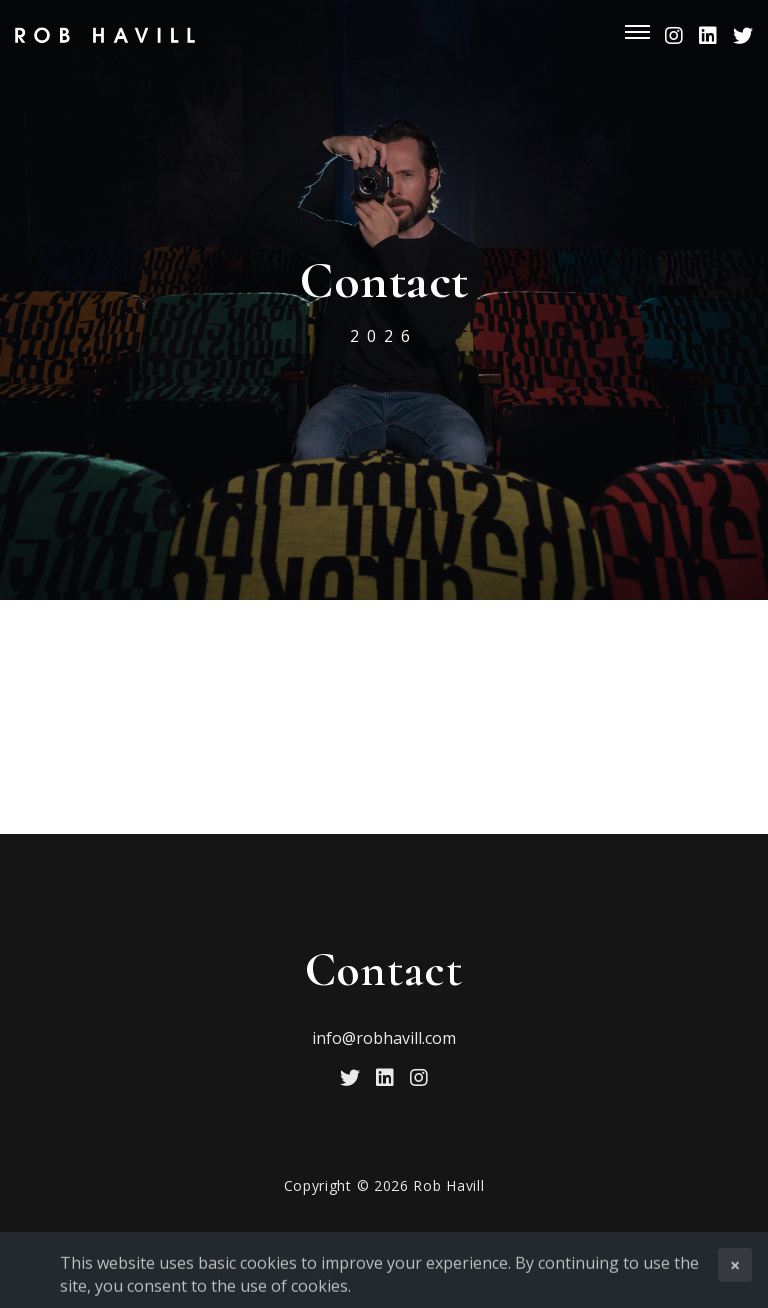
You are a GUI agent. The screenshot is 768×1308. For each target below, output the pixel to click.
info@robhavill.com (384, 1038)
